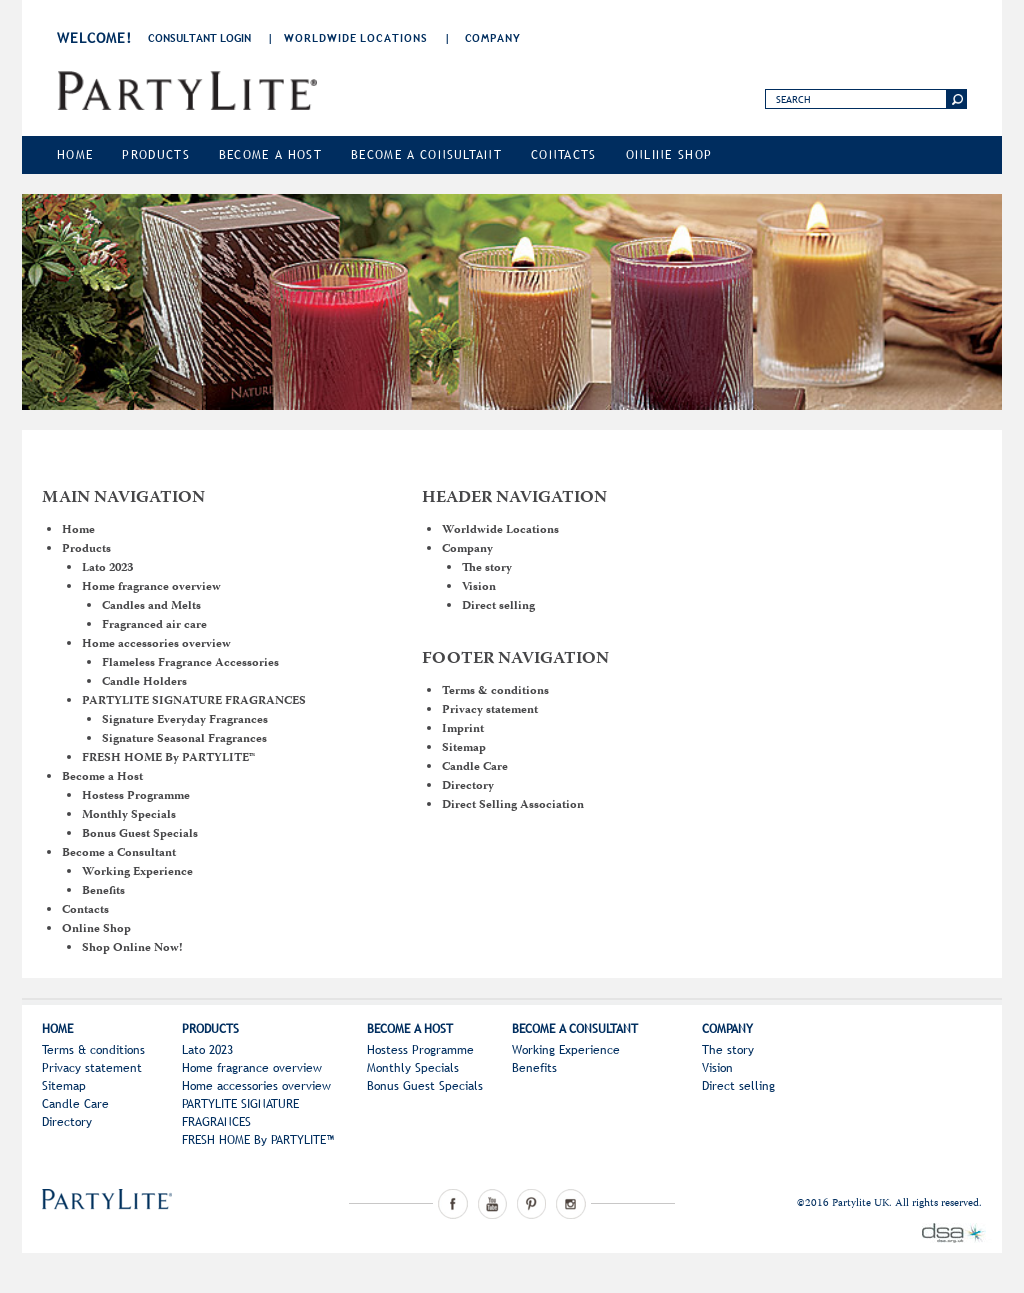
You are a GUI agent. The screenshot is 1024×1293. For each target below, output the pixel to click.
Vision (479, 587)
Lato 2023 (107, 568)
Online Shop (669, 155)
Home (75, 155)
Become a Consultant (426, 155)
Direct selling (498, 606)
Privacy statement (490, 710)
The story (487, 568)
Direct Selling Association (513, 805)
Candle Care (475, 767)
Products (156, 155)
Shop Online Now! (132, 948)
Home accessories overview (156, 644)
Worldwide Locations (355, 38)
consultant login (199, 38)
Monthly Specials (129, 815)
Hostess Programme (136, 796)
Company (493, 38)
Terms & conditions (495, 691)
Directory (468, 786)
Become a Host (270, 155)
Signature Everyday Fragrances (185, 720)
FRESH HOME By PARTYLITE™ (168, 758)
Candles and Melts (151, 606)
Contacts (564, 155)
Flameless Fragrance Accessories (190, 663)
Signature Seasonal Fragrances (184, 739)
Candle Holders (144, 682)
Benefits (103, 891)
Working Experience (137, 872)
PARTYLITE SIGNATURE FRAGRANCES (194, 701)
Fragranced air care (154, 625)
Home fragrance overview (151, 587)
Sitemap (464, 748)
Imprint (463, 729)
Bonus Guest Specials (140, 834)
